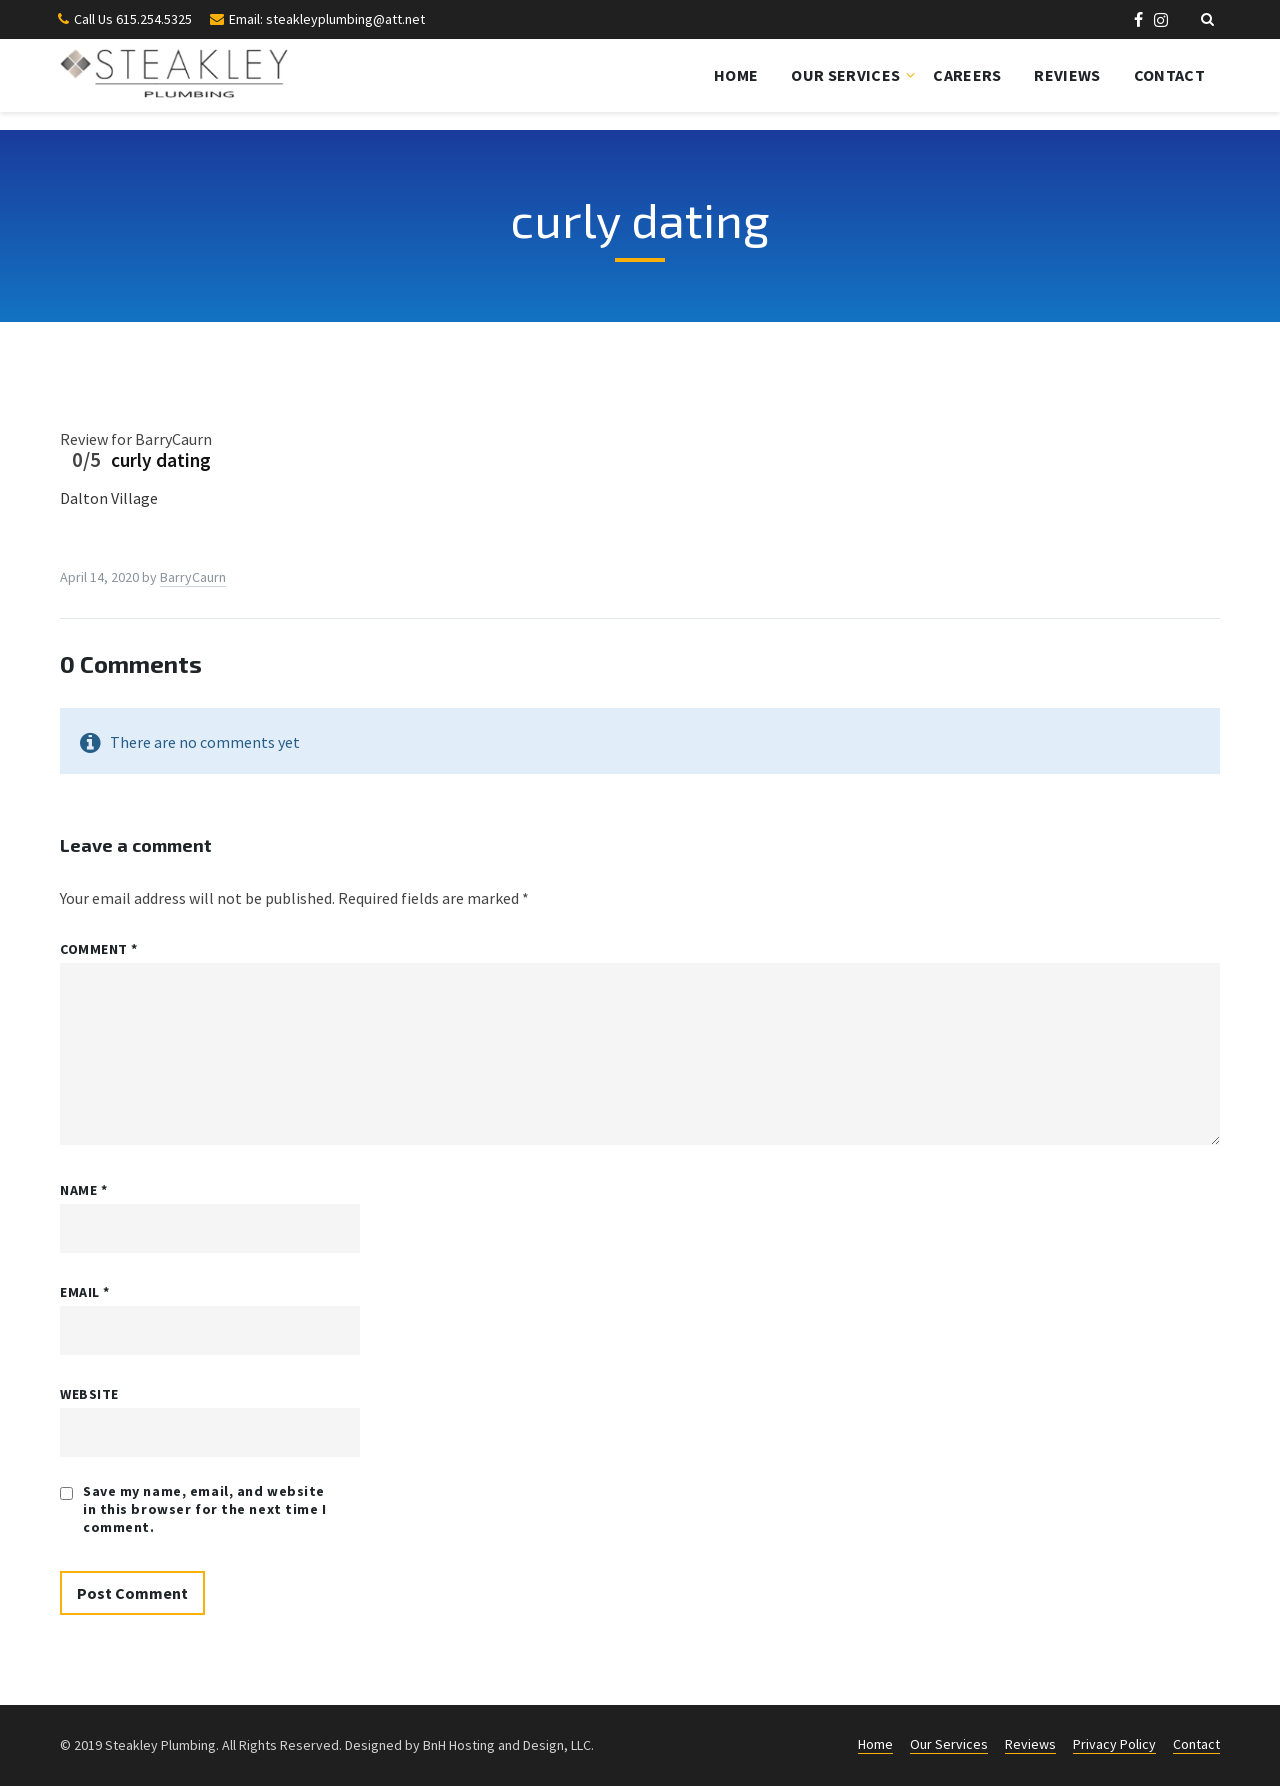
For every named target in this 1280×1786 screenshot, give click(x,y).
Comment (99, 949)
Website (89, 1394)
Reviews (1067, 75)
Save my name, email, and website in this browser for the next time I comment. (205, 1509)
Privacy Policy (1114, 1744)
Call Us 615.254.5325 (133, 19)
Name (83, 1190)
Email (85, 1292)
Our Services (845, 75)
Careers (967, 75)
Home (736, 75)
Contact (1169, 75)
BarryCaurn (193, 577)
